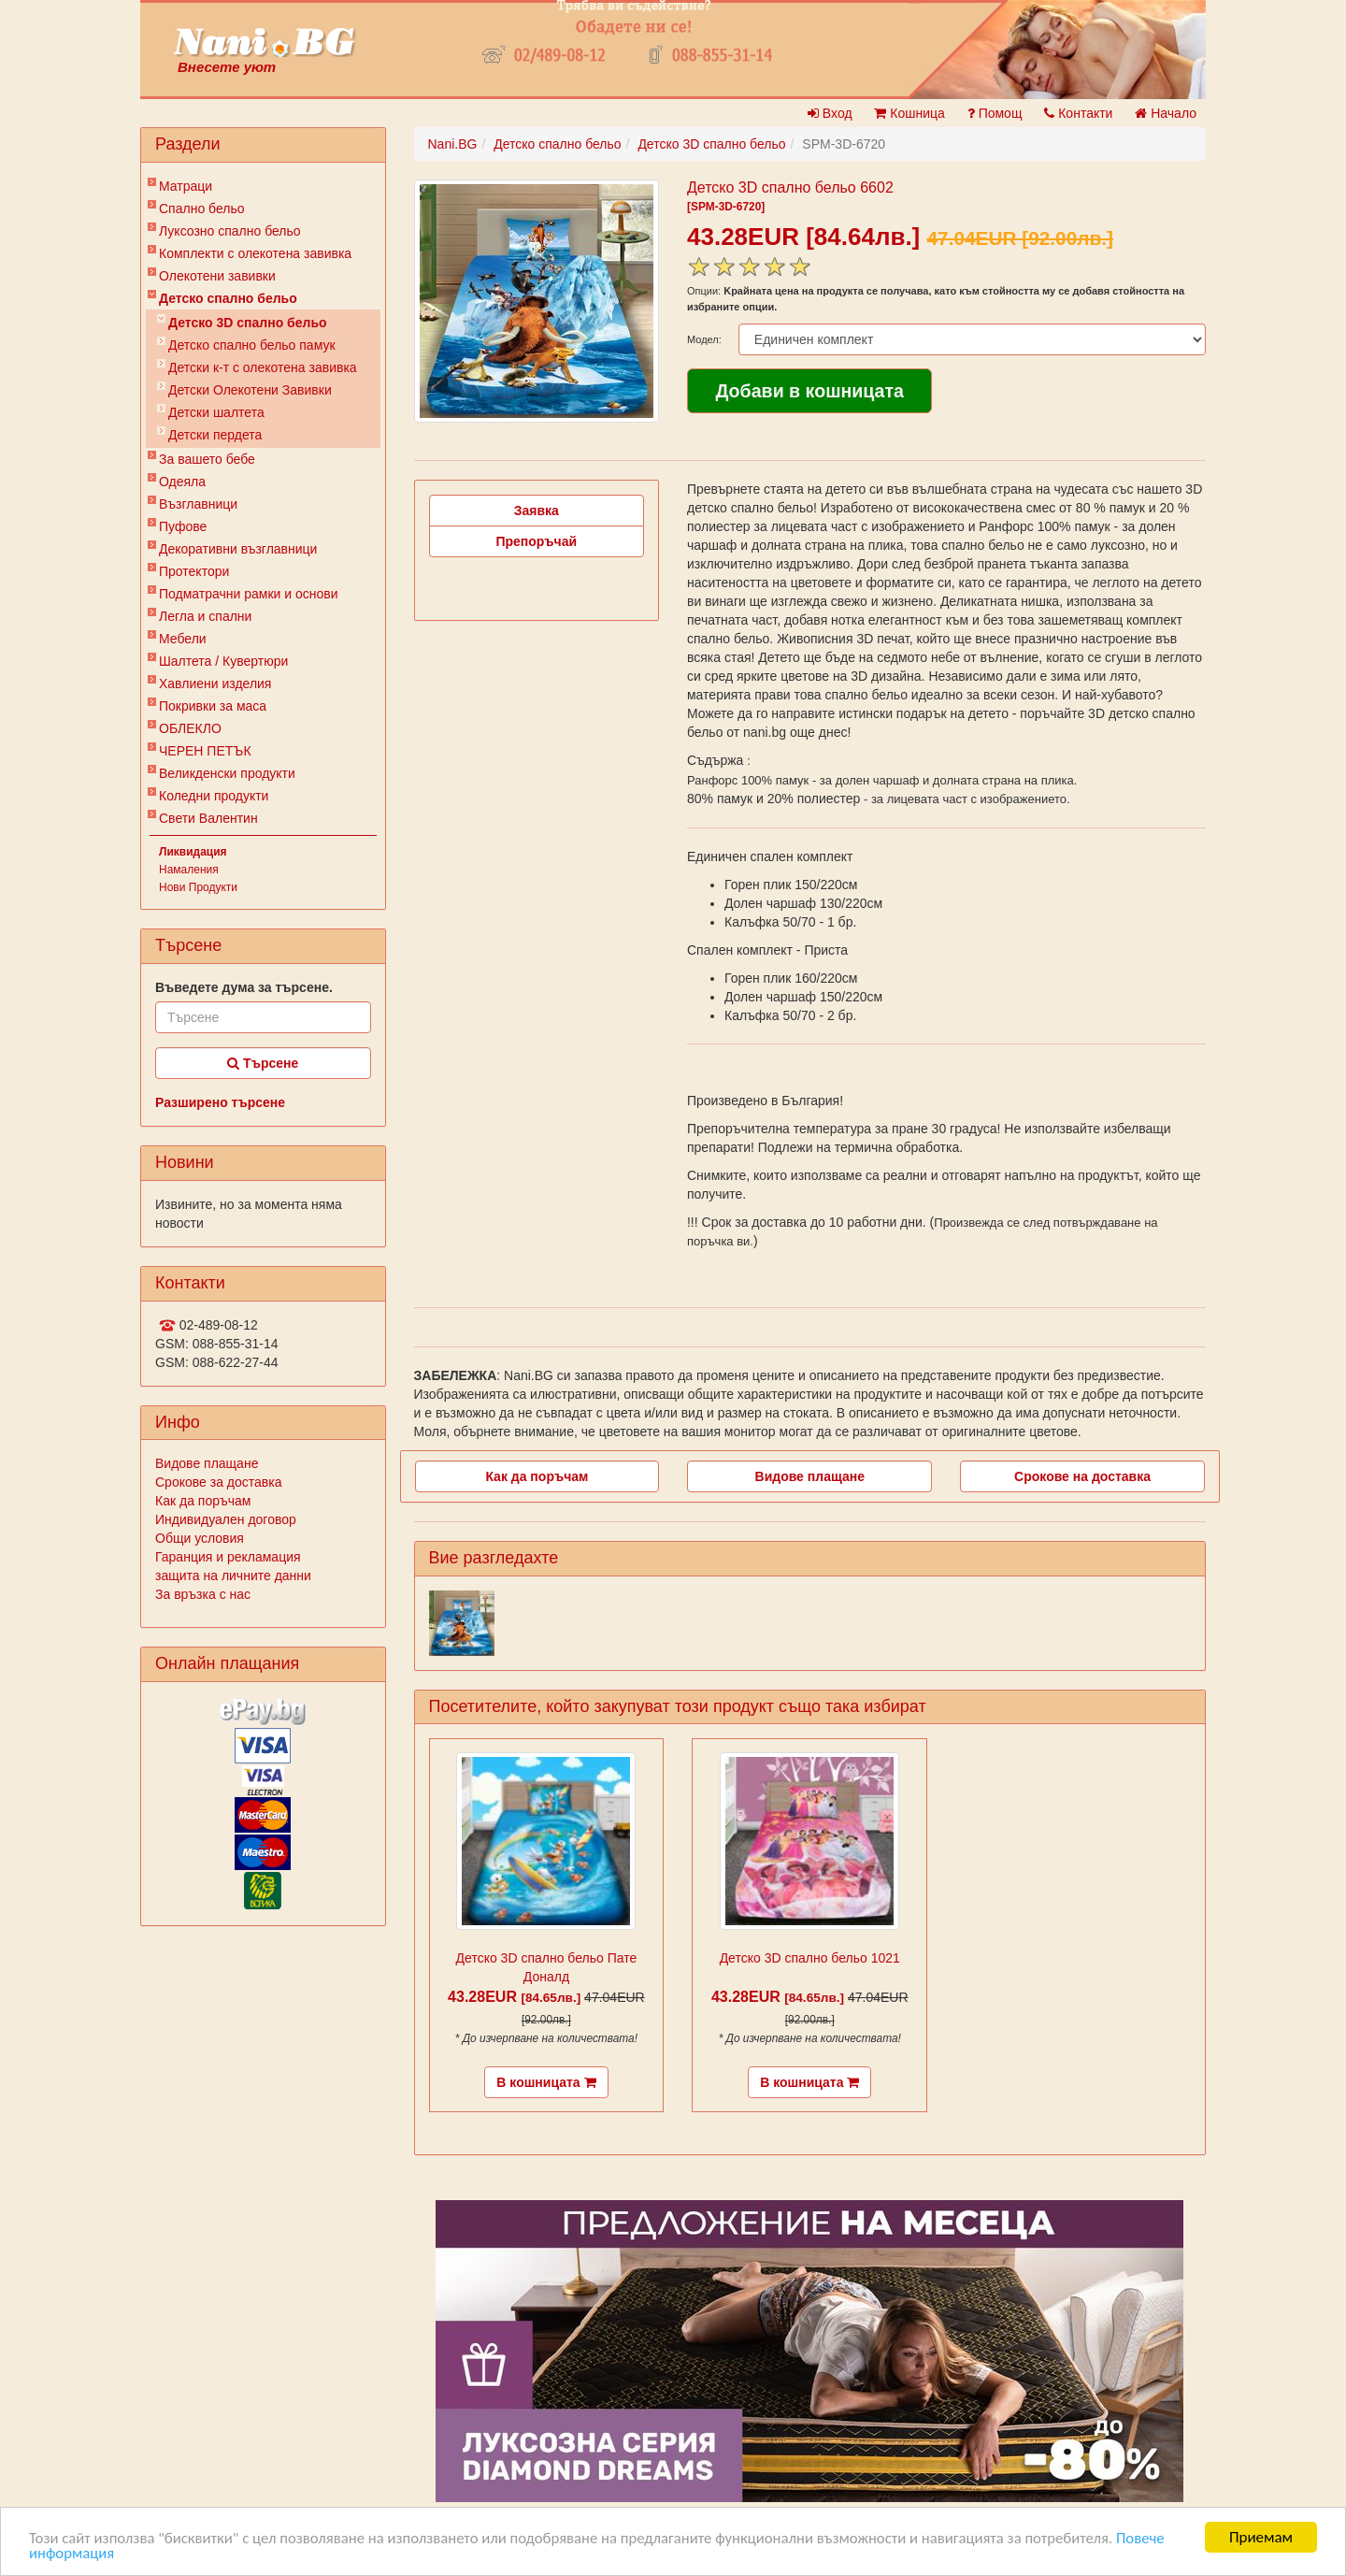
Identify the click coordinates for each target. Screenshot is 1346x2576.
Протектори (194, 571)
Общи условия (199, 1538)
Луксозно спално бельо (230, 230)
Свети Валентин (208, 818)
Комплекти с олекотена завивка (255, 253)
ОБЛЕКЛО (190, 728)
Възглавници (198, 503)
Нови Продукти (198, 887)
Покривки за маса (212, 705)
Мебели (183, 638)
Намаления (189, 869)
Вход (830, 113)
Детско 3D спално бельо (247, 322)
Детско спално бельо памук (252, 345)
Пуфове (183, 526)
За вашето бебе (207, 459)
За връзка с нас (203, 1594)
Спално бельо (202, 208)
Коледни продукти (213, 795)
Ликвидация (193, 851)
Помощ (995, 113)
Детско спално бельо (228, 298)
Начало (1165, 113)
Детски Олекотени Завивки (250, 389)
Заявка (536, 510)
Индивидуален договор (225, 1519)
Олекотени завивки (217, 275)
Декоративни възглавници (238, 548)
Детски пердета (215, 434)
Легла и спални (205, 616)
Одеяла (182, 481)
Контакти (1078, 113)
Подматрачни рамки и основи (248, 593)
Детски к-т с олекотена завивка (262, 367)
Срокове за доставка (218, 1482)
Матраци (185, 186)
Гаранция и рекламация (228, 1556)
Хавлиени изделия (215, 683)
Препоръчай (536, 541)
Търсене (262, 1063)
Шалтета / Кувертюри (223, 661)
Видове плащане (206, 1463)
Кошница (909, 113)
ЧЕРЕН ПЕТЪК (205, 750)
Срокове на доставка (1082, 1476)
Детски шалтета (216, 412)
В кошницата (545, 2082)
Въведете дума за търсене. (244, 987)
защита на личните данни (233, 1575)
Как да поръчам (203, 1500)
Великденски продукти (227, 773)
